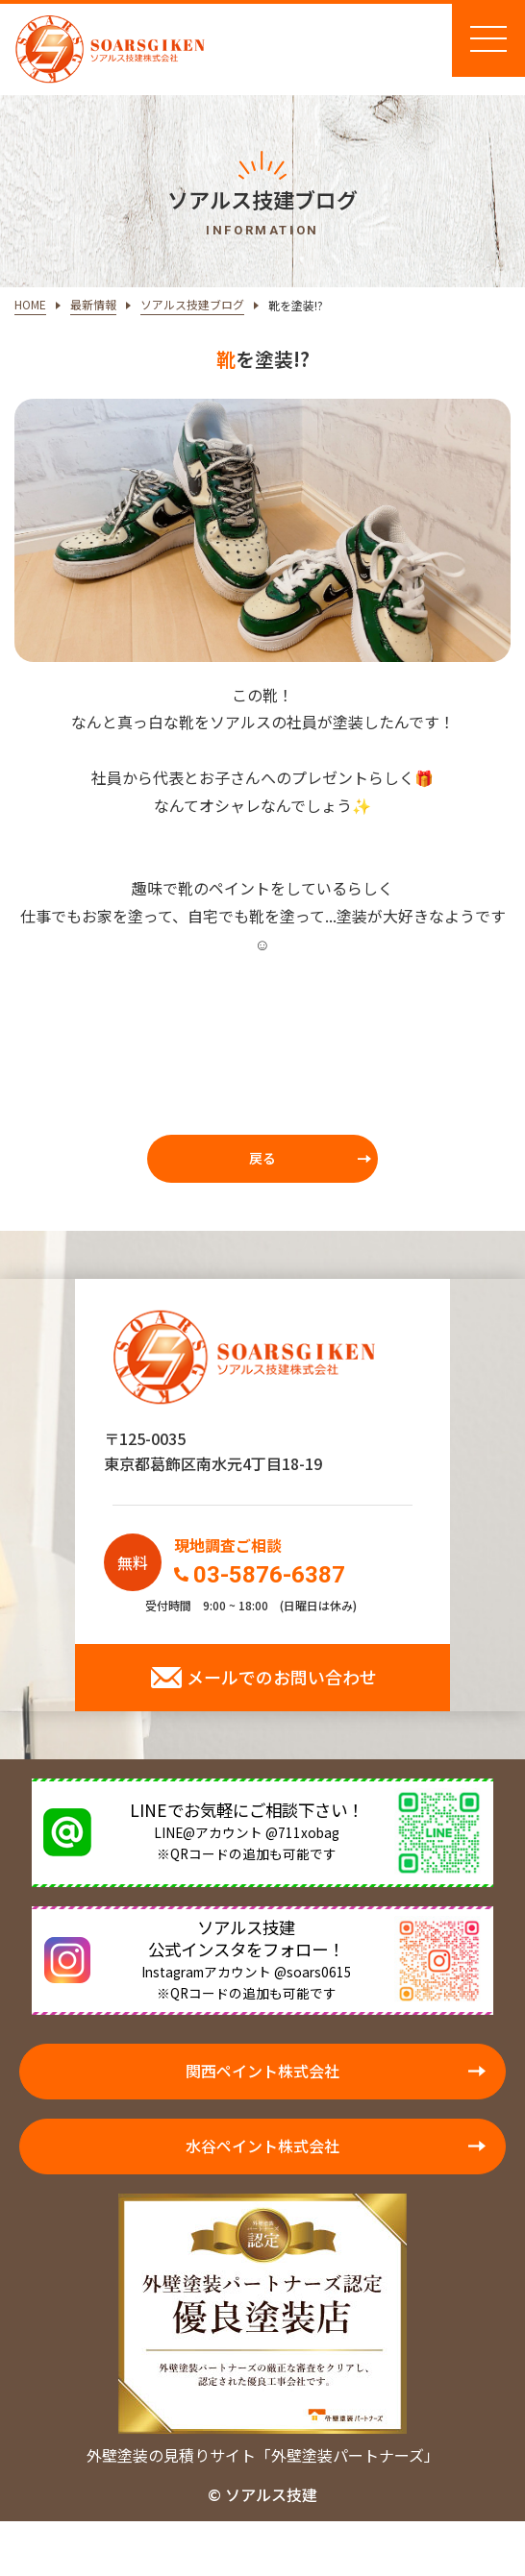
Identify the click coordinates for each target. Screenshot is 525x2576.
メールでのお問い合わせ (282, 1676)
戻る (262, 1157)
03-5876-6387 (269, 1574)
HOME (30, 304)
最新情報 (93, 304)
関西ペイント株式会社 (262, 2070)
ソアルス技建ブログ (192, 304)
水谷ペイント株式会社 (262, 2145)
